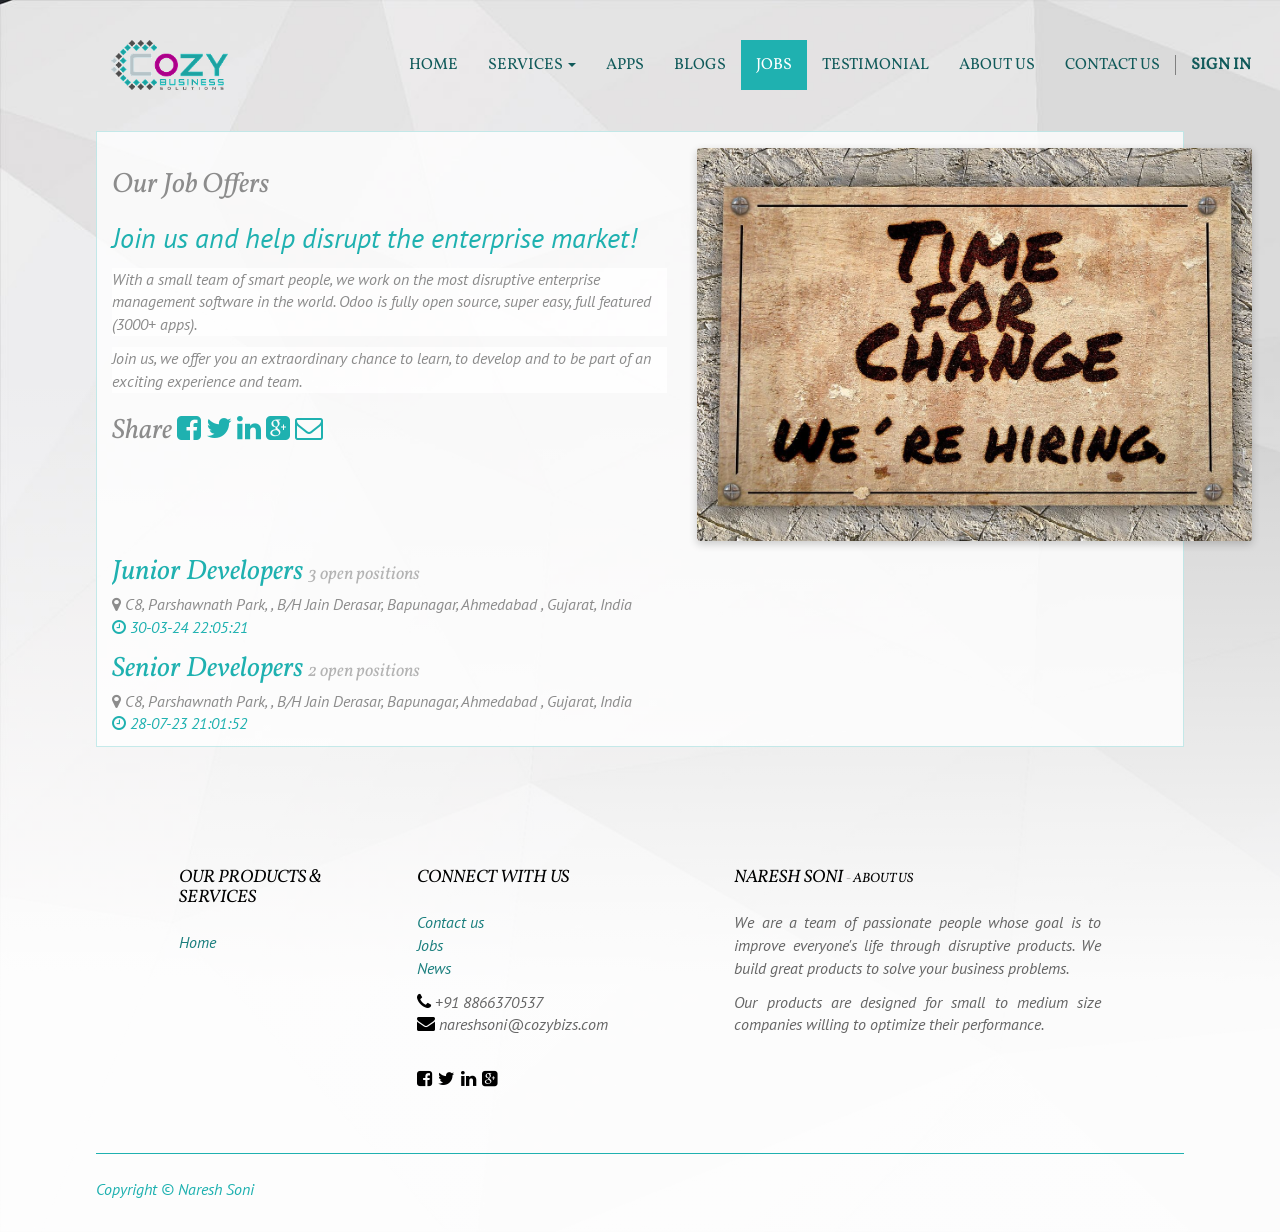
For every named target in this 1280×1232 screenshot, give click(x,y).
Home (197, 942)
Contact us (450, 922)
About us (883, 878)
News (434, 968)
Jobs (430, 945)
